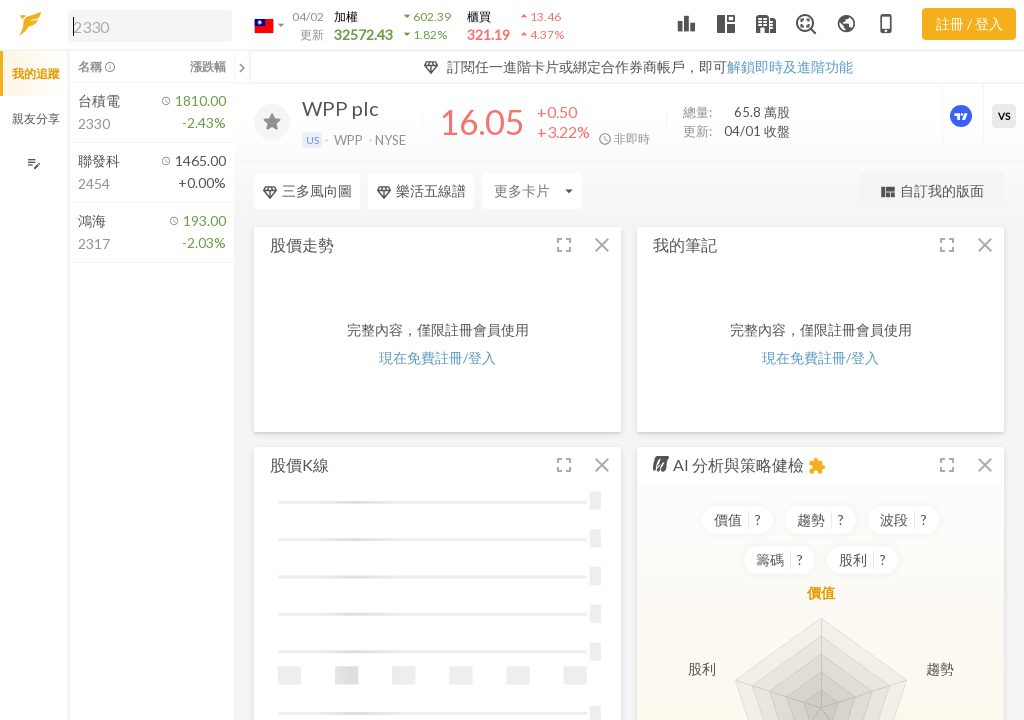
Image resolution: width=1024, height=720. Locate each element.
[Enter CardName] (532, 191)
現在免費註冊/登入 (437, 357)
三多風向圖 (307, 191)
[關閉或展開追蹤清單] (242, 67)
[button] (146, 25)
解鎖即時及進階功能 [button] (790, 66)
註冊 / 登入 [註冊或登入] (969, 23)
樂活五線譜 (421, 191)
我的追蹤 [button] (36, 73)
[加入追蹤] (272, 122)
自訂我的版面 (931, 191)
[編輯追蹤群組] (33, 163)
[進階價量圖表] (963, 116)
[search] (150, 26)
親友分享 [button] (36, 118)
